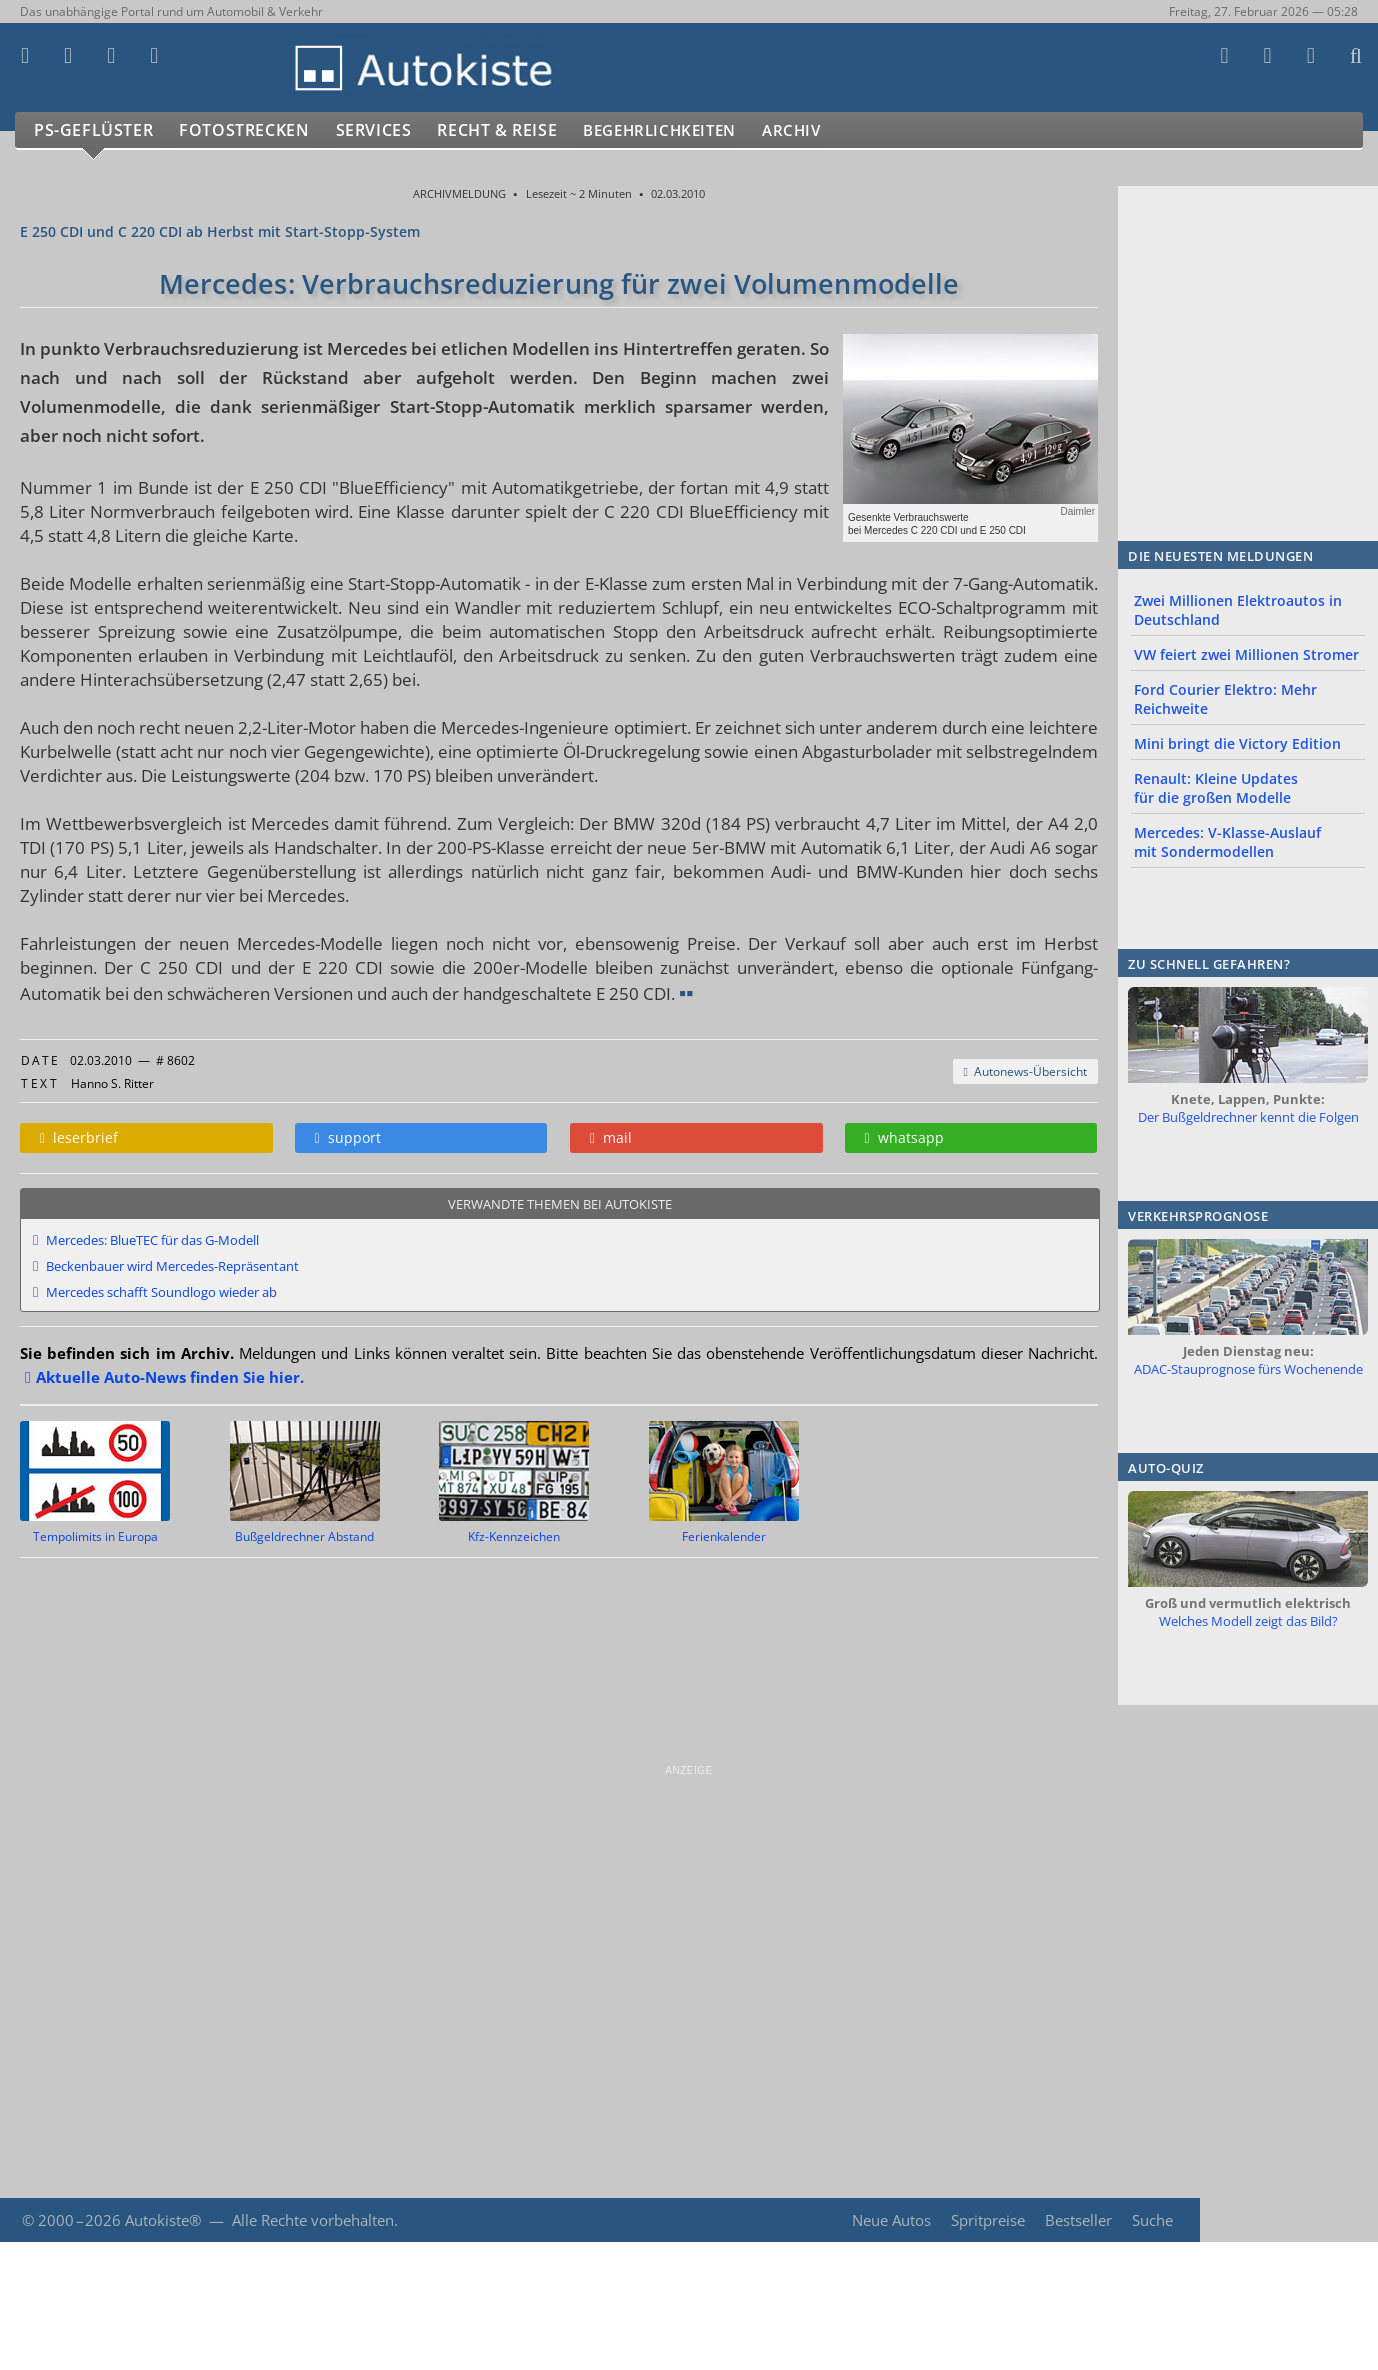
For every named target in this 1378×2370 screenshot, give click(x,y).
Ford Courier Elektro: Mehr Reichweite (1225, 699)
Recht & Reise (511, 130)
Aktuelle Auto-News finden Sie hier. (170, 1377)
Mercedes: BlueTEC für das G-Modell (152, 1240)
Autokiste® (163, 2220)
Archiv (829, 130)
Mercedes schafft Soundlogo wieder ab (161, 1292)
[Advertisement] (600, 1918)
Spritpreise (986, 2220)
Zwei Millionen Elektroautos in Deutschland (1238, 610)
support (348, 1137)
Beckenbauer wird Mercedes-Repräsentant (172, 1266)
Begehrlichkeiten (685, 130)
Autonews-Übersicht (1025, 1071)
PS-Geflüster (95, 130)
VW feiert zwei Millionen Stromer (1246, 654)
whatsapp (904, 1137)
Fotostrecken (249, 130)
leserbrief (79, 1137)
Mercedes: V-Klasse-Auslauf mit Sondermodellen (1227, 842)
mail (611, 1137)
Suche (1152, 2220)
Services (383, 130)
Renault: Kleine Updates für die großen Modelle (1216, 788)
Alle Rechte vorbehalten (313, 2220)
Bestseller (1077, 2220)
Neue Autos (889, 2220)
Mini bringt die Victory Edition (1237, 743)
